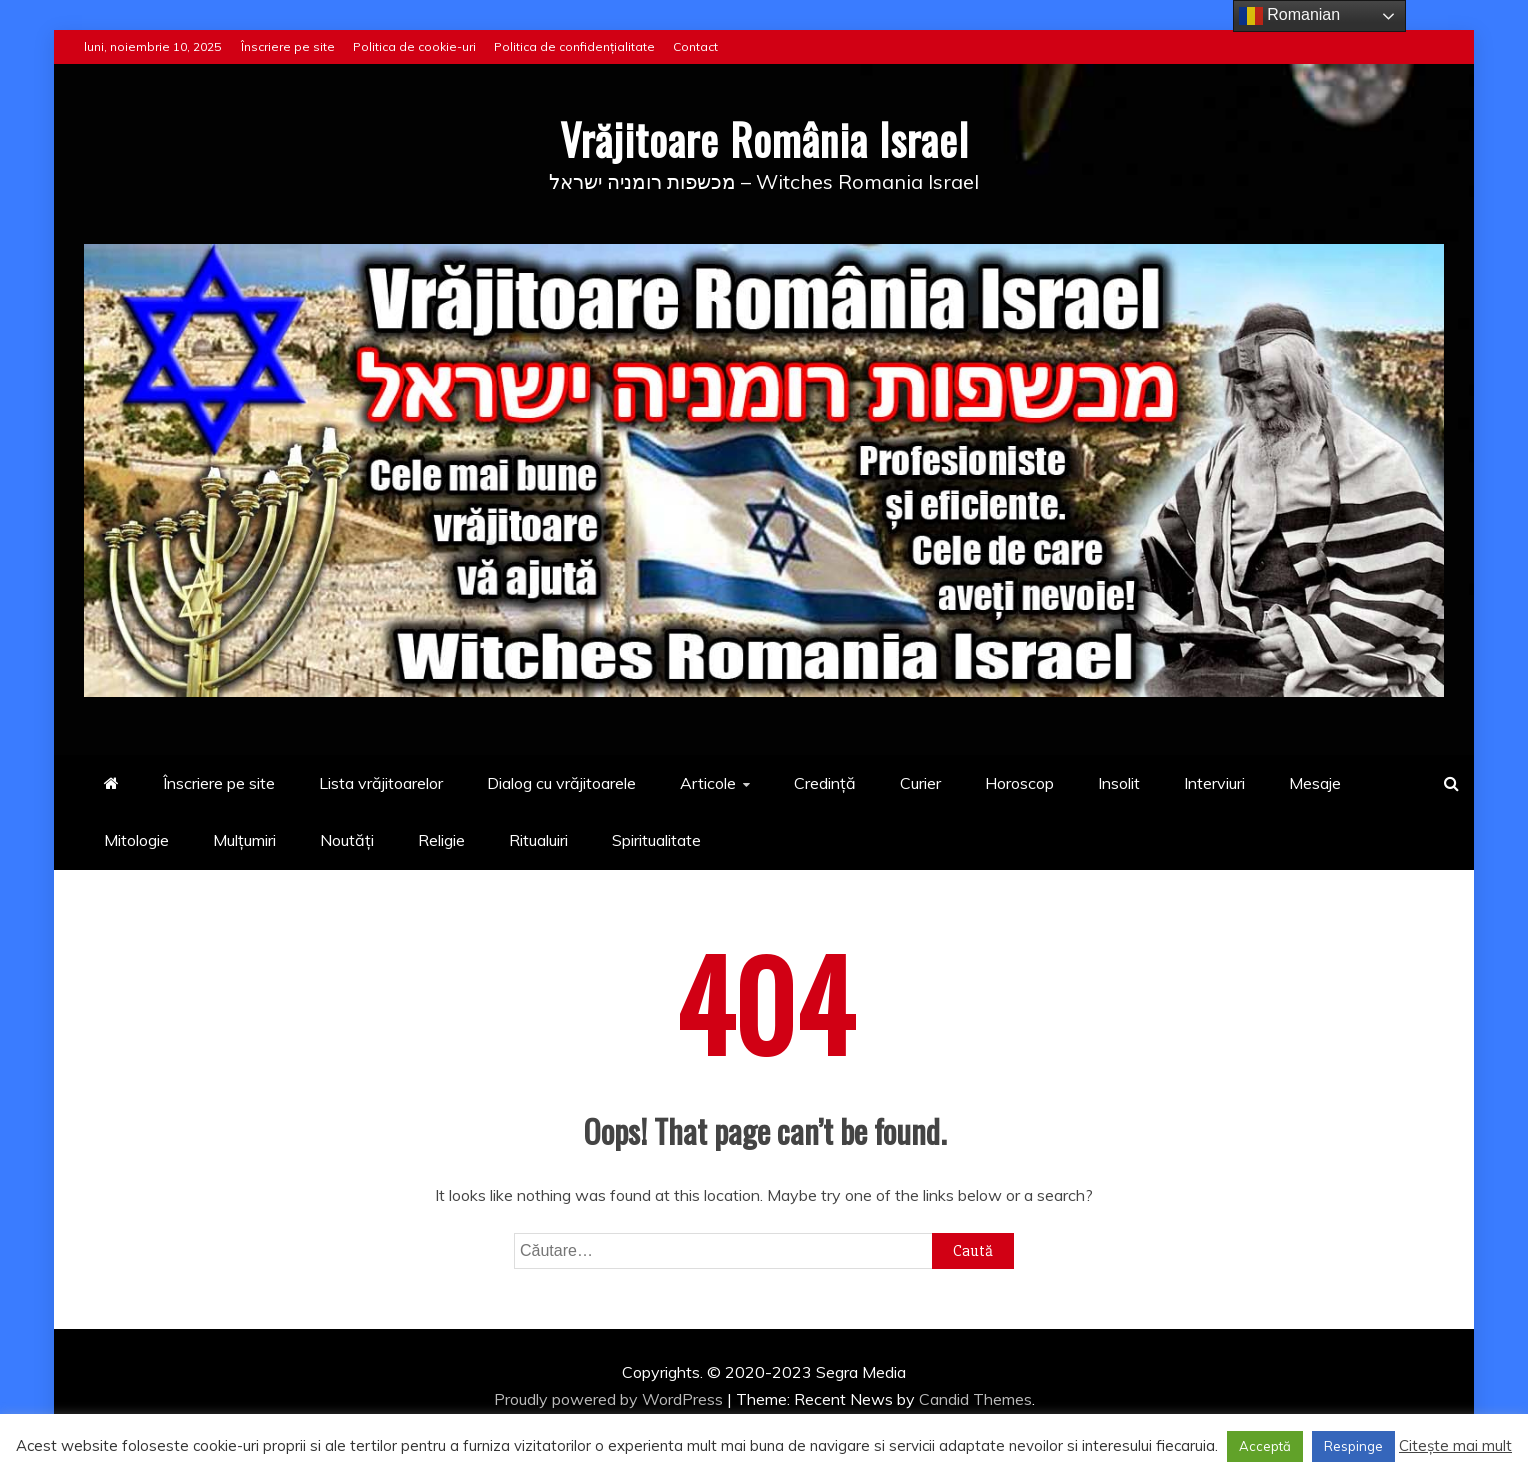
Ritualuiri (538, 840)
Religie (441, 840)
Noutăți (347, 840)
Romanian (1289, 16)
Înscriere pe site (288, 46)
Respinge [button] (1353, 1446)
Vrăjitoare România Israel (764, 139)
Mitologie (136, 840)
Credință (825, 783)
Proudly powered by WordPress (610, 1399)
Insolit (1119, 783)
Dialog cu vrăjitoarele (561, 783)
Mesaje (1315, 783)
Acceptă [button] (1265, 1446)
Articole (708, 783)
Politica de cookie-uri (414, 46)
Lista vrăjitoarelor (381, 783)
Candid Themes (975, 1399)
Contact (695, 46)
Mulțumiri (244, 840)
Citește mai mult (1455, 1445)
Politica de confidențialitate (574, 46)
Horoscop (1019, 783)
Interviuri (1214, 783)
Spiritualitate (656, 840)
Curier (920, 783)
